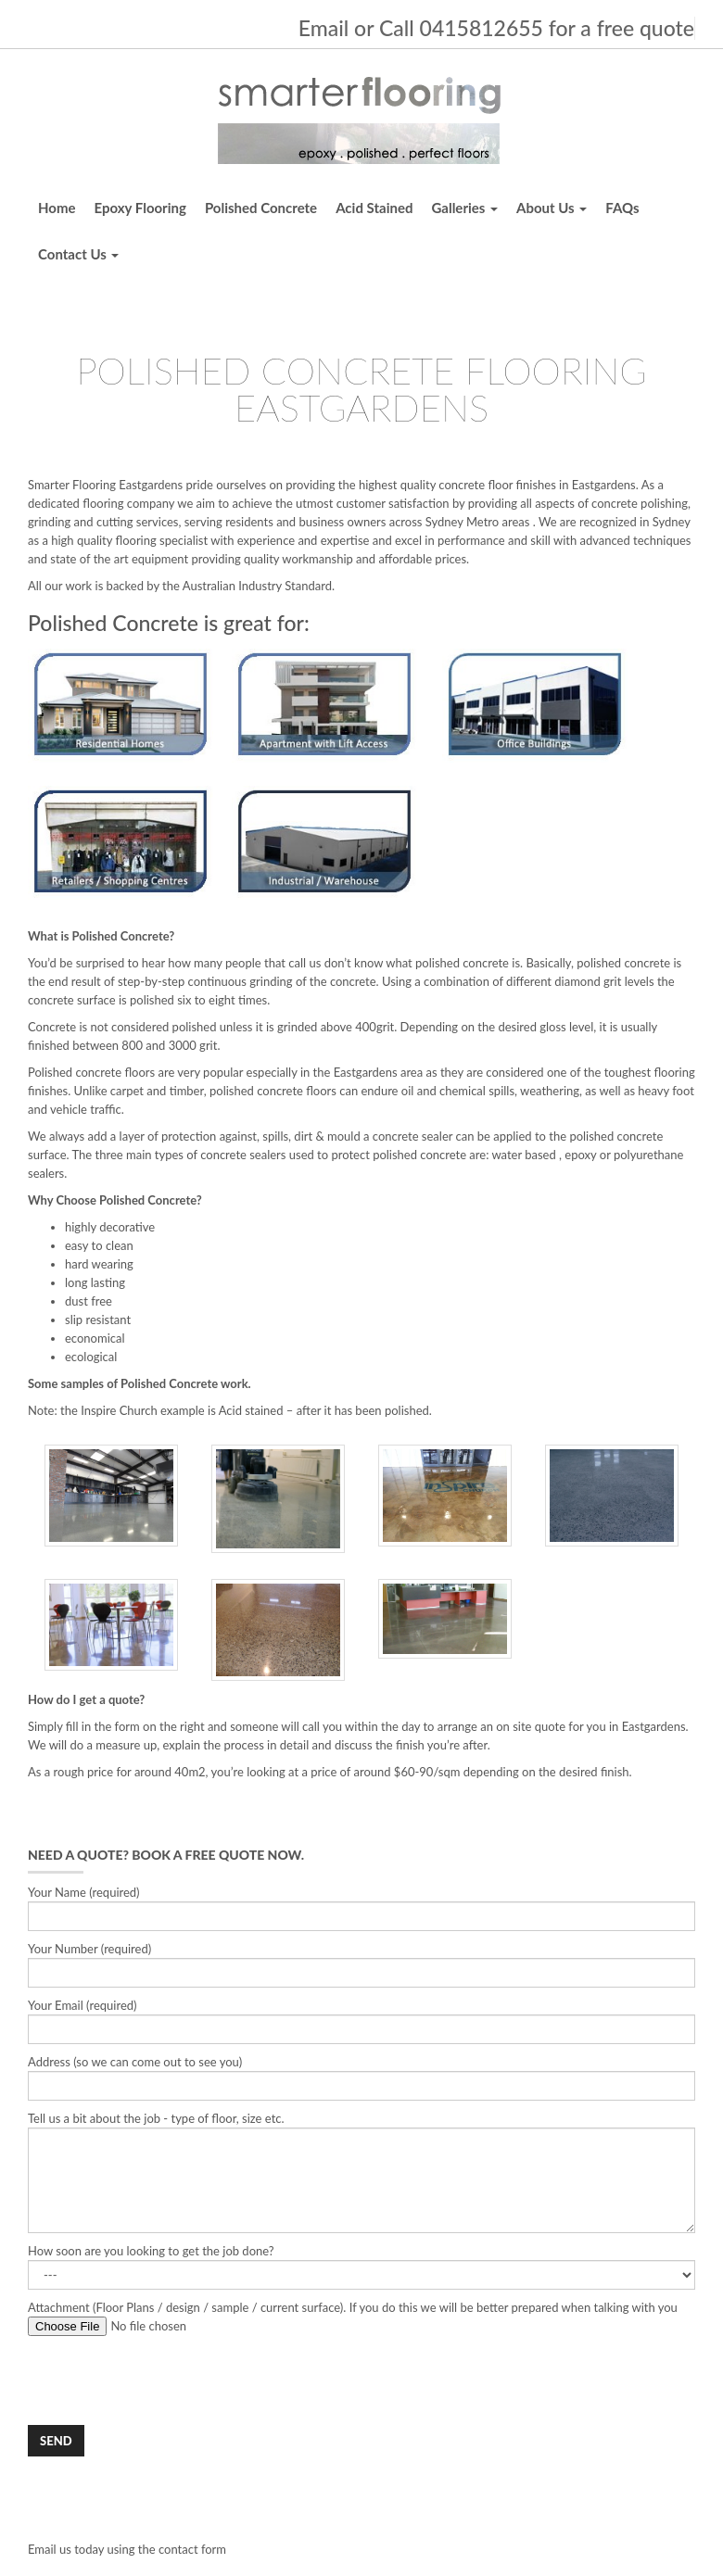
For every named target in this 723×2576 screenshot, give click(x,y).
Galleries (464, 207)
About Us (551, 207)
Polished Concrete (261, 207)
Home (57, 207)
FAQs (622, 207)
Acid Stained (374, 207)
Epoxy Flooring (140, 207)
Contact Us (78, 254)
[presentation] (169, 2380)
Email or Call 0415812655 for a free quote (496, 28)
